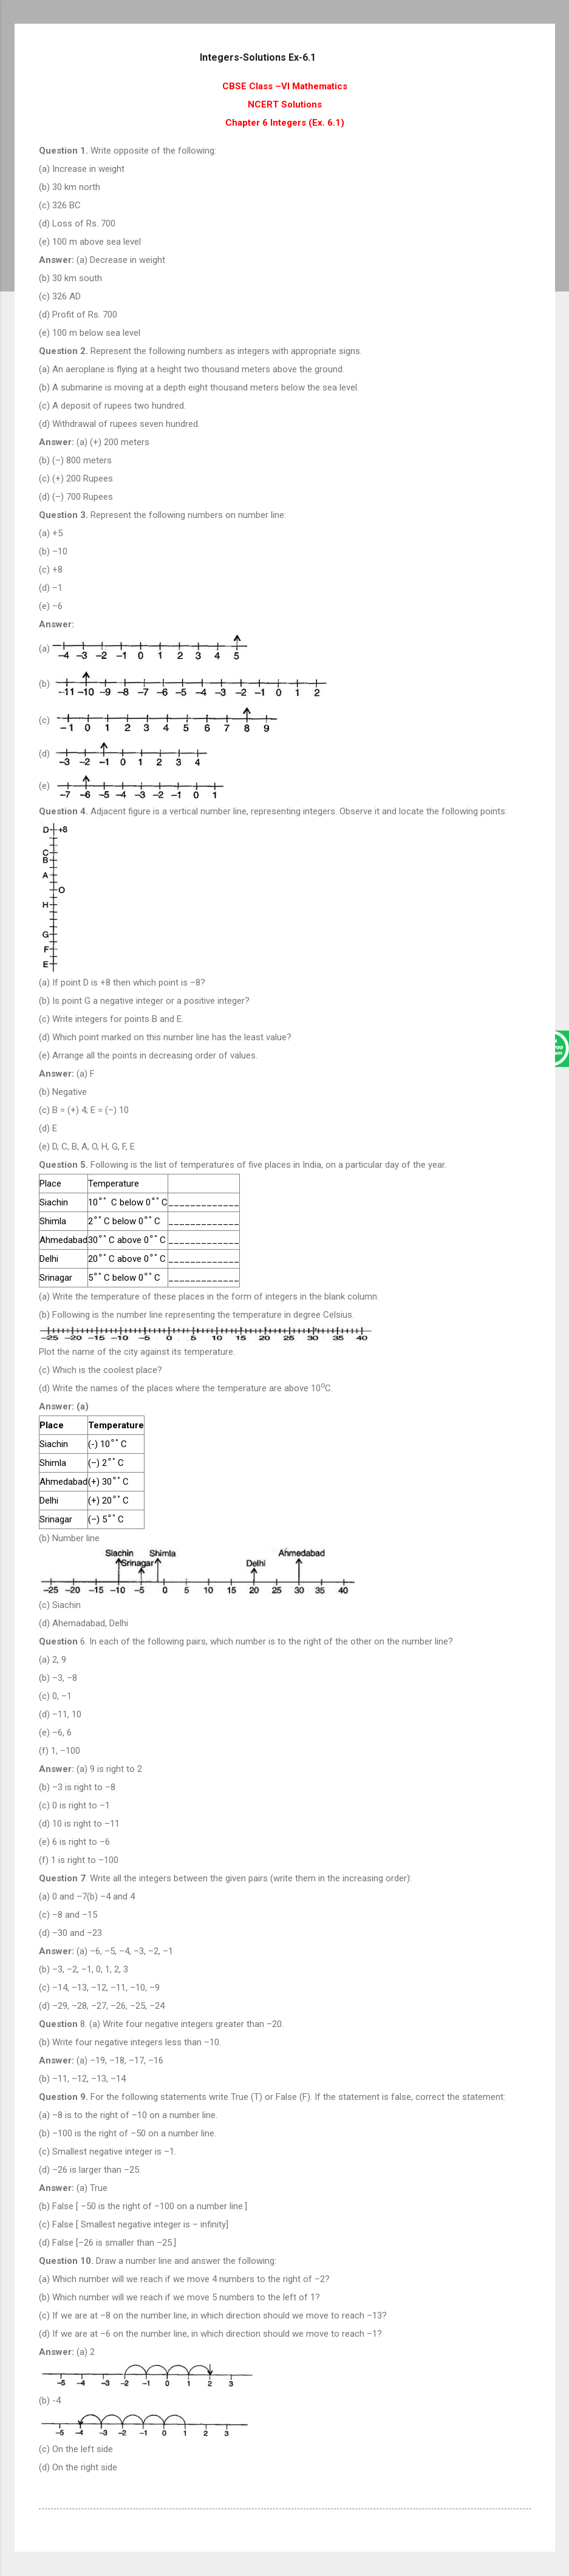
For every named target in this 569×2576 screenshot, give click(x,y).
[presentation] (103, 1202)
